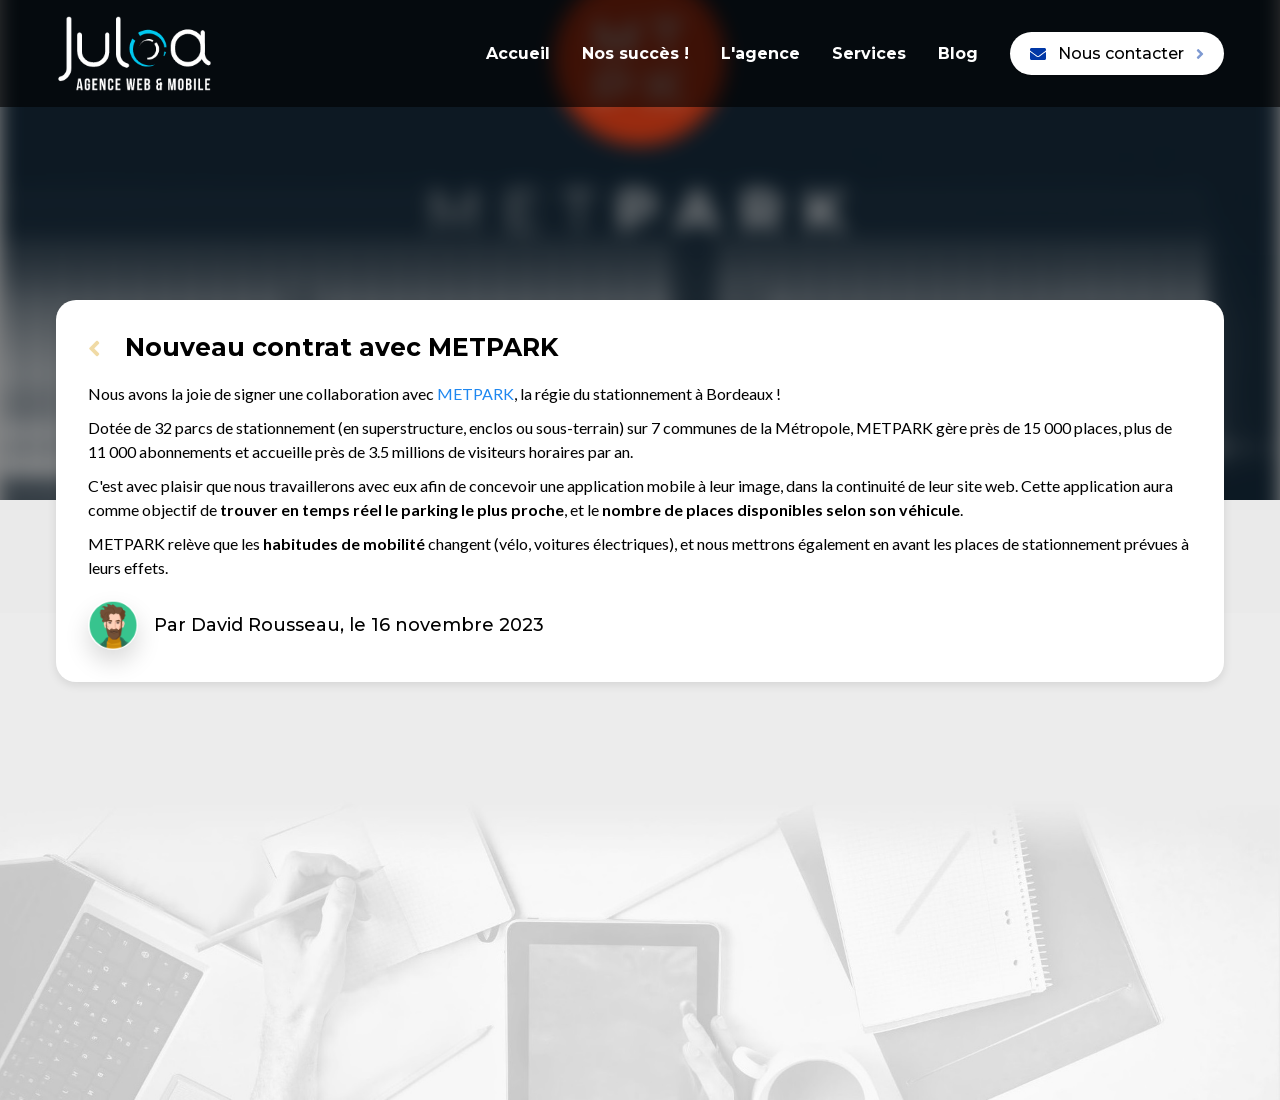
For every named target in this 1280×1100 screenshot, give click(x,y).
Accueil (518, 53)
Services (869, 53)
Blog (958, 53)
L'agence (760, 53)
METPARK (475, 393)
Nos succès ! (635, 53)
